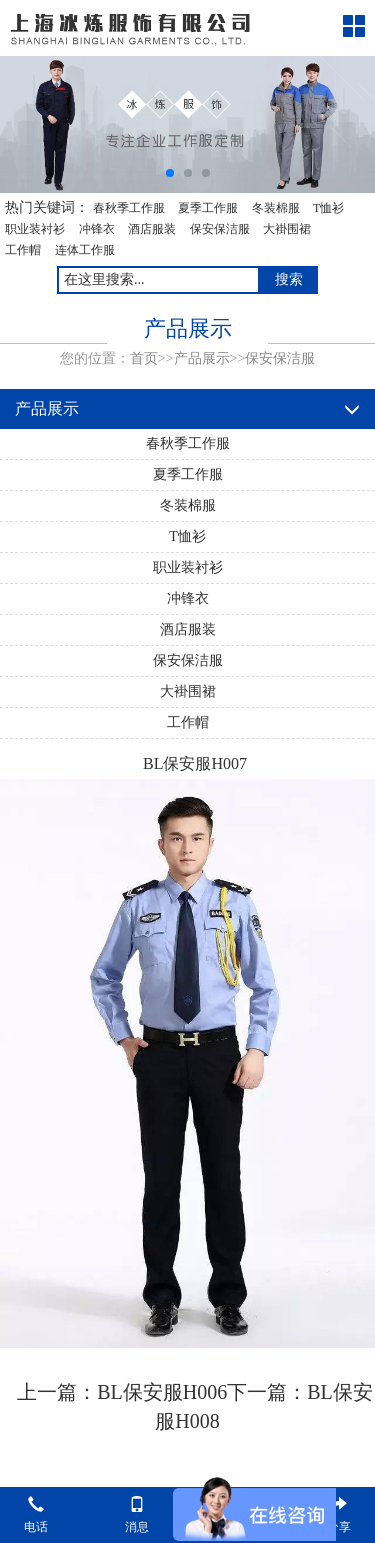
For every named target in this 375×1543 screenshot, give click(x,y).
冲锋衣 (97, 229)
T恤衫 (328, 208)
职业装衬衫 (35, 229)
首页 (144, 358)
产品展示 (202, 358)
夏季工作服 (208, 208)
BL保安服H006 (162, 1392)
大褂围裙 (287, 229)
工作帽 (23, 250)
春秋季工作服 (129, 208)
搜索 (289, 279)
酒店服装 (152, 229)
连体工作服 (85, 250)
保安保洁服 (220, 229)
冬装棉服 (276, 208)
